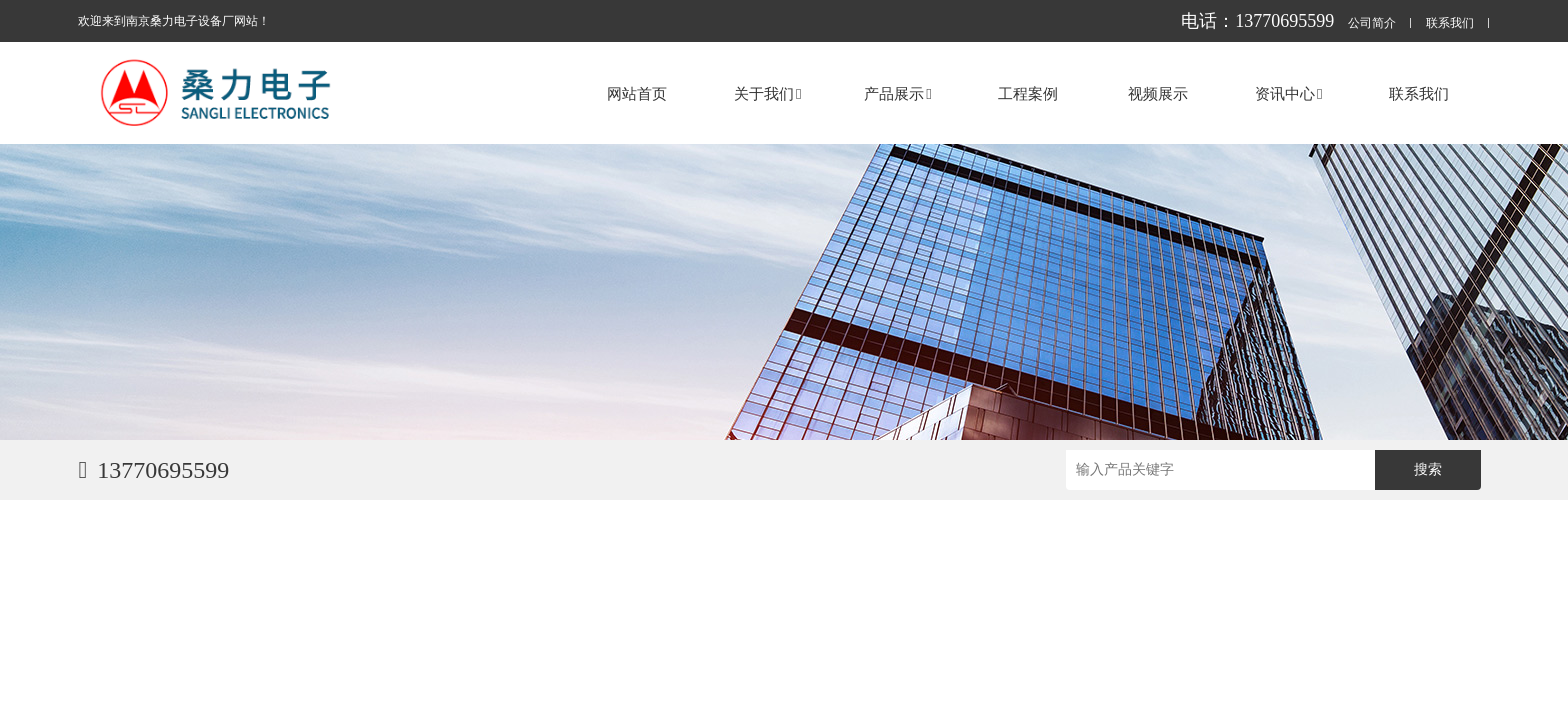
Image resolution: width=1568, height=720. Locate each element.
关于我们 (767, 93)
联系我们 (1450, 23)
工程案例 (1028, 93)
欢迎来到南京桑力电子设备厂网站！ (174, 21)
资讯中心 (1288, 93)
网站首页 (637, 93)
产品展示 (897, 93)
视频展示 (1158, 93)
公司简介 (1372, 23)
